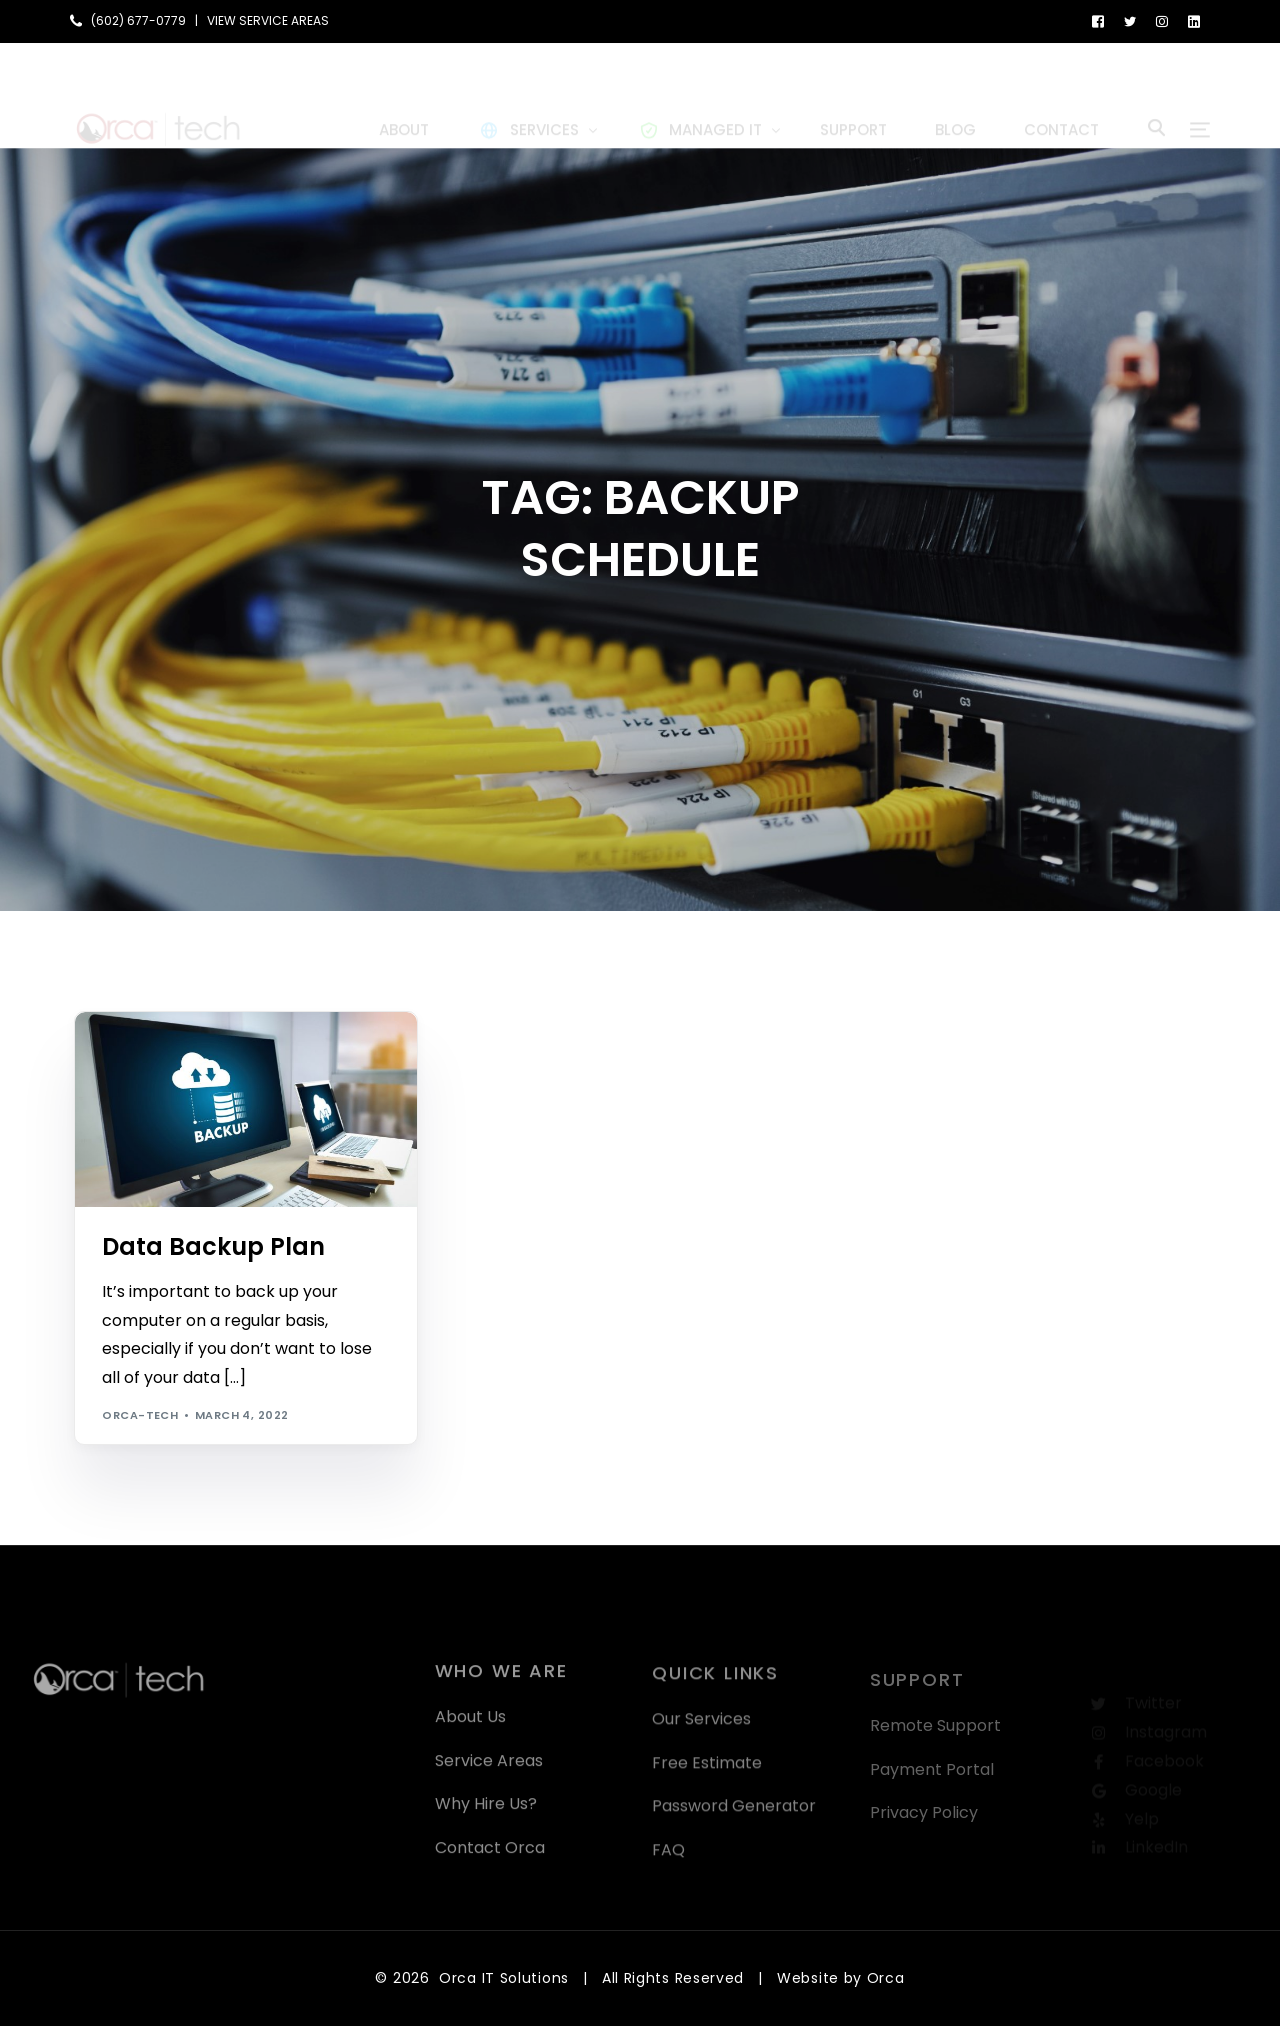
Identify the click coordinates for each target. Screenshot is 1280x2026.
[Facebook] (1098, 20)
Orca (886, 1978)
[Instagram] (1162, 20)
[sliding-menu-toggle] (1200, 95)
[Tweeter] (1130, 20)
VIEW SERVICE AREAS (268, 21)
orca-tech (140, 1415)
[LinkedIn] (1194, 20)
